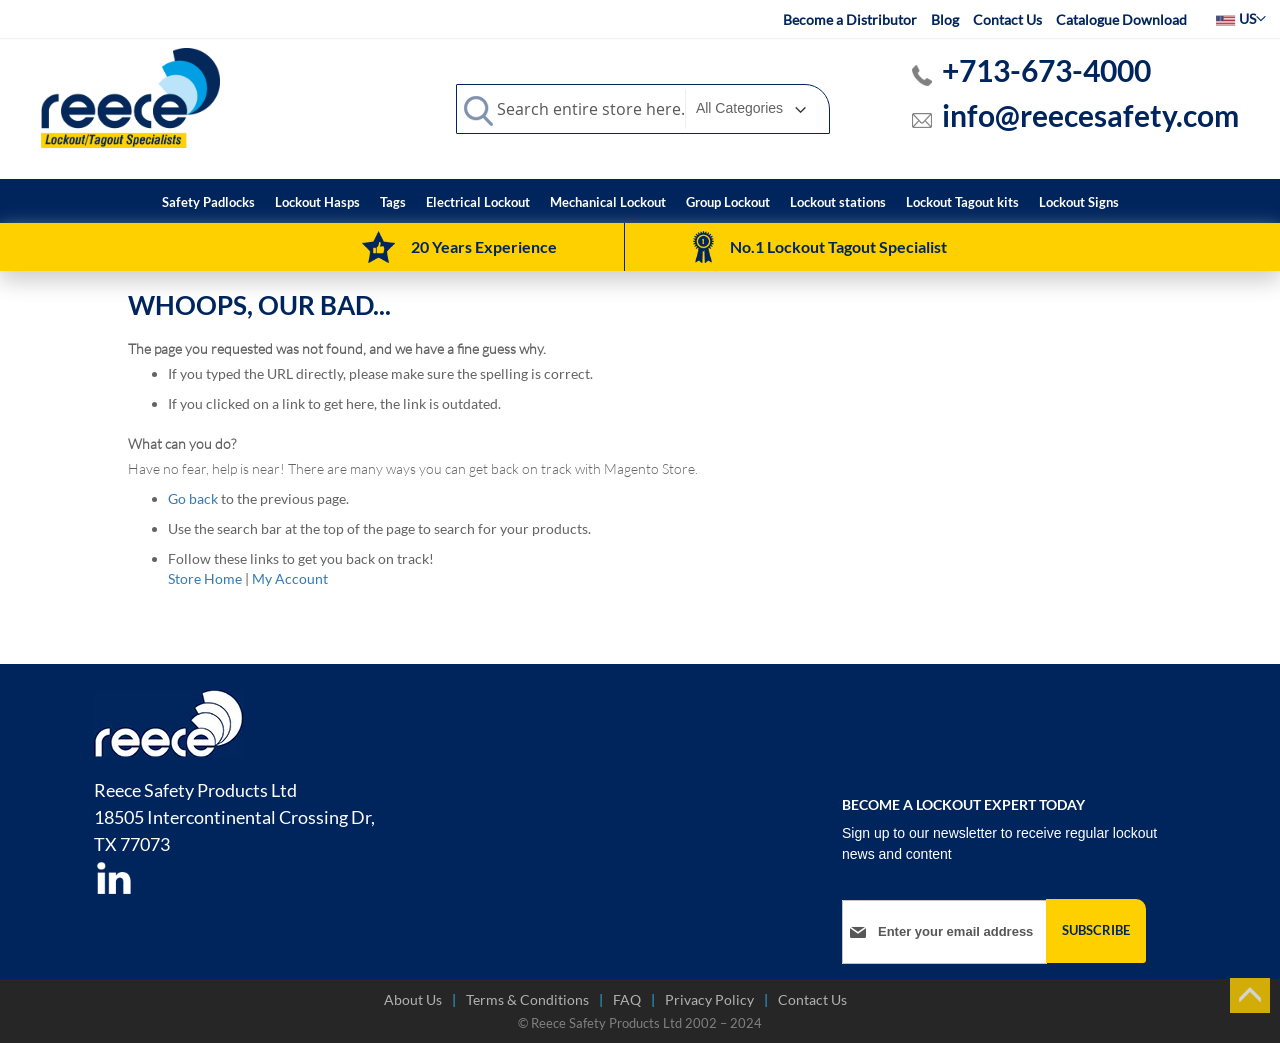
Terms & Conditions (527, 999)
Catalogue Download (1121, 19)
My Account (290, 578)
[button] (1241, 19)
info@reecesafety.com (1090, 115)
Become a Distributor (850, 19)
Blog (945, 19)
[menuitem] (208, 202)
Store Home (205, 578)
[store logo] (130, 97)
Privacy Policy (709, 999)
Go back (193, 498)
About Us (413, 999)
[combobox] (643, 109)
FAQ (627, 999)
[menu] (640, 201)
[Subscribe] (1096, 931)
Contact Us (1007, 19)
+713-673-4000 (1046, 70)
